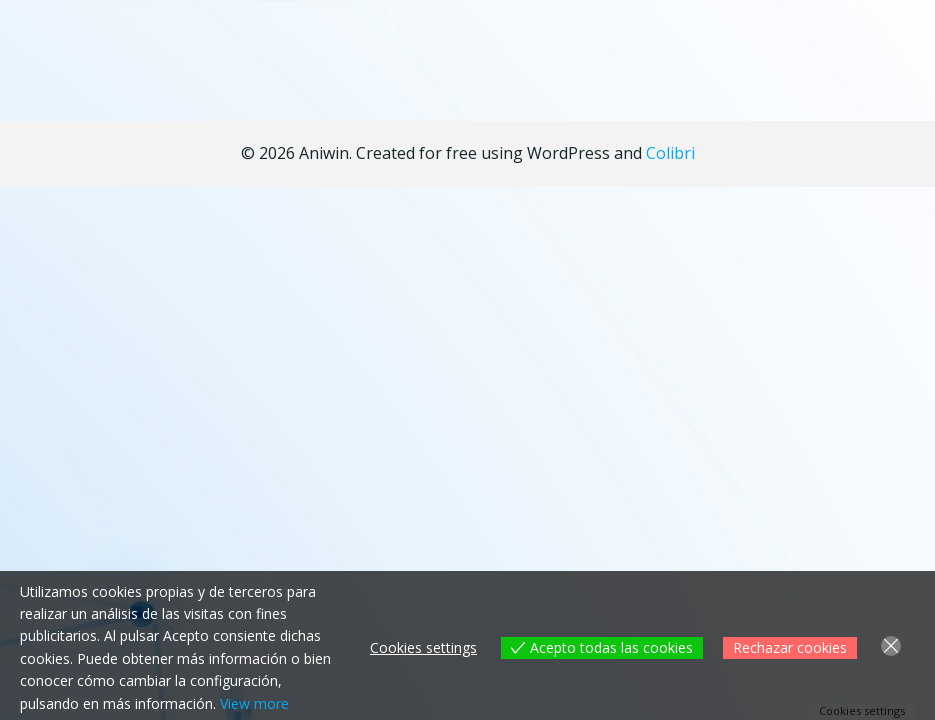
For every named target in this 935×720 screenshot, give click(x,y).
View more (254, 703)
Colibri (670, 153)
